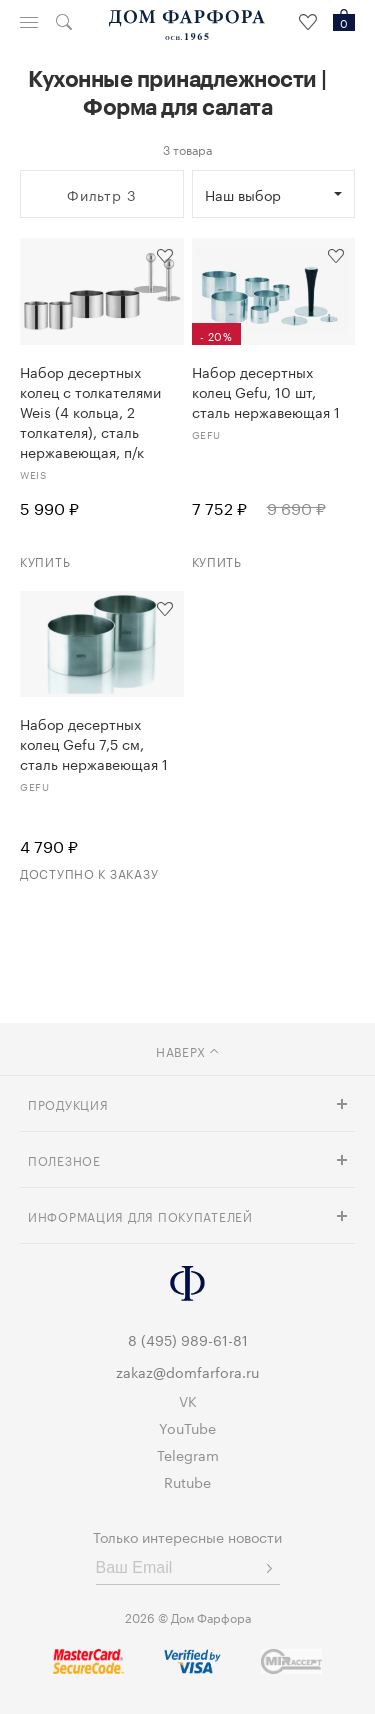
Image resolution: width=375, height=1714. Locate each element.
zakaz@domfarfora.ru (187, 1371)
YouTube (187, 1427)
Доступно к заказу (89, 872)
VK (188, 1400)
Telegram (188, 1454)
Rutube (187, 1481)
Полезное (64, 1159)
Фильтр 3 (102, 194)
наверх (187, 1050)
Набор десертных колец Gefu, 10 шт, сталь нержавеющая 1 (266, 391)
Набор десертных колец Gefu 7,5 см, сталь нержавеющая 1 (94, 743)
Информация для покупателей (140, 1215)
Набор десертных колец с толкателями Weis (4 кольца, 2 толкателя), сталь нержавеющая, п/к (90, 411)
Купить (45, 560)
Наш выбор (243, 194)
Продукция (68, 1103)
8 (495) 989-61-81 (188, 1339)
